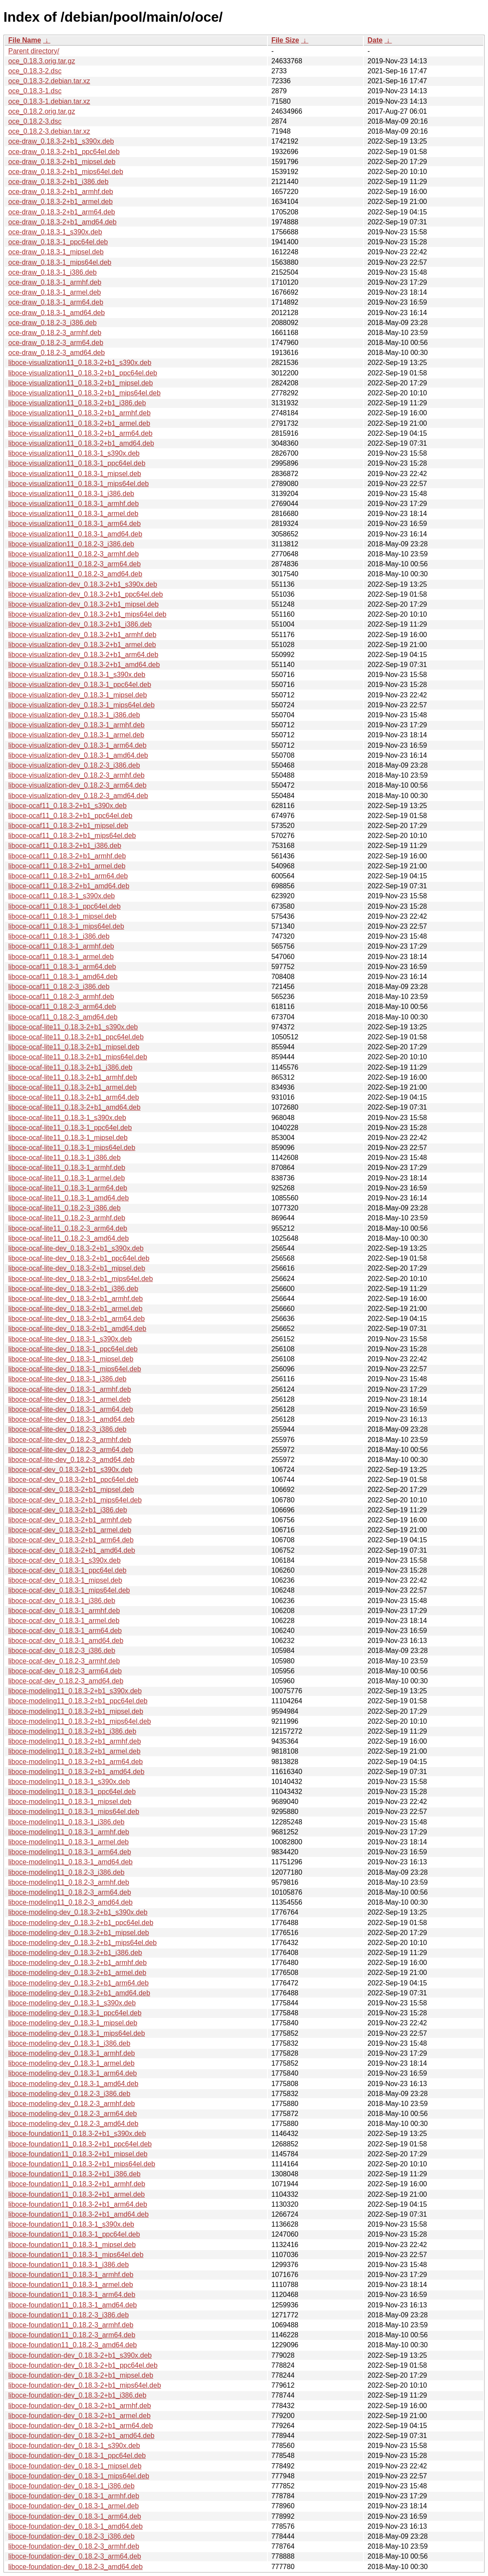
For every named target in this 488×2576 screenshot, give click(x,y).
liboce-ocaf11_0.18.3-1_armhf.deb (61, 946)
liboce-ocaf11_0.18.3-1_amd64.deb (63, 976)
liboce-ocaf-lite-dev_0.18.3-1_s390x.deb (70, 1339)
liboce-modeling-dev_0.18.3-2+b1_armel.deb (77, 1972)
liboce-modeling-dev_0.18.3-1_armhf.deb (71, 2053)
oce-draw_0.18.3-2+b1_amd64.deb (62, 222)
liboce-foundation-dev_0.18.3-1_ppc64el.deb (77, 2455)
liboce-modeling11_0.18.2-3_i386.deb (66, 1872)
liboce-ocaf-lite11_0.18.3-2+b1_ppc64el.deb (76, 1037)
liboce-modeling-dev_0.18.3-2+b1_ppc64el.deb (80, 1922)
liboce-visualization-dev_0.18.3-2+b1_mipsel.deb (83, 604)
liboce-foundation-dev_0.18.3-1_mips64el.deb (78, 2476)
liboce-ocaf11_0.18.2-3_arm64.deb (62, 1006)
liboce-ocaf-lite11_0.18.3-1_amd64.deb (68, 1198)
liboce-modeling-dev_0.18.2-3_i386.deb (69, 2093)
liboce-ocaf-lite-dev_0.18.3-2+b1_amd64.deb (77, 1328)
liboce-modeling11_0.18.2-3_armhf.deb (68, 1882)
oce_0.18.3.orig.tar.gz (41, 61)
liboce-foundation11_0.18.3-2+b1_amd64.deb (78, 2214)
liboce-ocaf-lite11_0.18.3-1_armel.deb (66, 1178)
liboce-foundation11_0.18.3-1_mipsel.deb (72, 2244)
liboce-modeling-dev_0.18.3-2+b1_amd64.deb (79, 1993)
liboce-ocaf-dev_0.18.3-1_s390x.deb (64, 1560)
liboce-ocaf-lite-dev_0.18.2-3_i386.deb (67, 1429)
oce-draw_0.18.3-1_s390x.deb (55, 232)
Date (374, 40)
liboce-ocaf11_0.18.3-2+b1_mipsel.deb (68, 825)
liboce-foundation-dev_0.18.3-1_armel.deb (73, 2506)
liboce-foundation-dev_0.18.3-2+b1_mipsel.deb (80, 2375)
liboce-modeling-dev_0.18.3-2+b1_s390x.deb (78, 1912)
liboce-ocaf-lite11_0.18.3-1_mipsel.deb (68, 1137)
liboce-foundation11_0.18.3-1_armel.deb (70, 2284)
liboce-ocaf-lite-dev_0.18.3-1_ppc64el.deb (73, 1349)
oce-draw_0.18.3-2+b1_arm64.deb (61, 212)
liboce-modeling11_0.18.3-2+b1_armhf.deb (74, 1741)
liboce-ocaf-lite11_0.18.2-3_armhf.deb (66, 1218)
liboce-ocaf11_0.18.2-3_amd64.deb (63, 1017)
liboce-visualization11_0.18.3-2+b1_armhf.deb (79, 413)
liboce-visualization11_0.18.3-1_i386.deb (71, 493)
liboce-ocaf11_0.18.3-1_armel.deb (61, 956)
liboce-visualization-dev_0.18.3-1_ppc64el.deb (79, 684)
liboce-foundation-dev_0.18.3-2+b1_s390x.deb (80, 2355)
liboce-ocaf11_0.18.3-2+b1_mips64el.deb (72, 835)
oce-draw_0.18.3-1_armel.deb (54, 292)
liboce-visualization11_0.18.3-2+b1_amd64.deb (81, 443)
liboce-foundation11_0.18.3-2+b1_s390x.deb (77, 2133)
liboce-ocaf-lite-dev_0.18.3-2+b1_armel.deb (75, 1308)
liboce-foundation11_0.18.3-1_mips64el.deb (75, 2254)
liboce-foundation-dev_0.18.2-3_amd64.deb (75, 2566)
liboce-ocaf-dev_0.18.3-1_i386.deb (61, 1600)
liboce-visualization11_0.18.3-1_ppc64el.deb (76, 463)
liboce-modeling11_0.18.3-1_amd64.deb (70, 1862)
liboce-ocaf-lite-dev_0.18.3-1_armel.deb (69, 1399)
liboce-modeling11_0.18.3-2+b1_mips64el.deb (79, 1721)
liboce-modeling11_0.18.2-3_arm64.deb (69, 1892)
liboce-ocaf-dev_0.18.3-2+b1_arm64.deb (71, 1540)
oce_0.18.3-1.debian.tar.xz (49, 101)
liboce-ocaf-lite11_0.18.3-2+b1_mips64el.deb (77, 1057)
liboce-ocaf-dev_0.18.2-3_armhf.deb (64, 1661)
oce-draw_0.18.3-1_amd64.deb (56, 312)
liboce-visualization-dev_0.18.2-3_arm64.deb (77, 785)
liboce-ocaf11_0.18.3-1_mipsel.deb (62, 916)
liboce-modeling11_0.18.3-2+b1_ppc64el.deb (78, 1701)
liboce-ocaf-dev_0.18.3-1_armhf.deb (64, 1610)
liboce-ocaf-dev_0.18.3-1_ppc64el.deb (67, 1570)
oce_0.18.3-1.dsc (35, 91)
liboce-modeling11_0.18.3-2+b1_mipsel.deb (75, 1711)
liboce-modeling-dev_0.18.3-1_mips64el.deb (76, 2033)
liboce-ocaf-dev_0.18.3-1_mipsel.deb (65, 1580)
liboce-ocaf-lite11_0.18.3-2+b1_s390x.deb (73, 1027)
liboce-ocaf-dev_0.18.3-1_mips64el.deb (69, 1590)
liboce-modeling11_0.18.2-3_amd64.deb (70, 1902)
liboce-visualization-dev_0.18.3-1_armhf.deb (76, 725)
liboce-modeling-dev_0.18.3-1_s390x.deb (72, 2003)
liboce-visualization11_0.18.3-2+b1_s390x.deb (80, 362)
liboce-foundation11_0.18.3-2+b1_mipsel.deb (78, 2154)
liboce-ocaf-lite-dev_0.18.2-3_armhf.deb (69, 1439)
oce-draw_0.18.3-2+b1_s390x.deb (61, 141)
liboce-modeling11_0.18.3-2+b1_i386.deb (72, 1731)
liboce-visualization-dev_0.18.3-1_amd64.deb (78, 755)
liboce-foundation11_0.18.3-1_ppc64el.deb (74, 2234)
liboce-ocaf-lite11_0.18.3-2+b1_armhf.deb (72, 1077)
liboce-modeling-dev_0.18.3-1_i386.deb (69, 2043)
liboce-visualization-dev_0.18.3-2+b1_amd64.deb (84, 664)
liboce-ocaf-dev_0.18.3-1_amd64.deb (65, 1640)
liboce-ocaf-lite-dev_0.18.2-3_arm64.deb (70, 1449)
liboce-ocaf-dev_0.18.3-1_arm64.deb (65, 1630)
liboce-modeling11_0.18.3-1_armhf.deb (68, 1832)
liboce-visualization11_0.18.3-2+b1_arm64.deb (80, 433)
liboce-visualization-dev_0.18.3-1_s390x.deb (76, 674)
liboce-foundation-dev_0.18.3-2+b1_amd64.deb (81, 2435)
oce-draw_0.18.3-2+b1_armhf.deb (60, 191)
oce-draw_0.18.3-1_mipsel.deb (56, 252)
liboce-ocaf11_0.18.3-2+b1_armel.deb (66, 866)
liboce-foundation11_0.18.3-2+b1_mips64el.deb (81, 2164)
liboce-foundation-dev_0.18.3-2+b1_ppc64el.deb (83, 2365)
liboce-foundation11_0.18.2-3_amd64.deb (72, 2345)
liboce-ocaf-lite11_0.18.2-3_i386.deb (64, 1208)
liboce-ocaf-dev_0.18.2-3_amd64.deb (65, 1681)
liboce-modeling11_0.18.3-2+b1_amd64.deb (76, 1771)
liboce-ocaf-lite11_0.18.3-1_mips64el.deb (71, 1147)
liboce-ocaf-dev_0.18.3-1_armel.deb (63, 1620)
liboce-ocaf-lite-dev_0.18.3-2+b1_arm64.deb (76, 1318)
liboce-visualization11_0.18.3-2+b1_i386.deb (77, 403)
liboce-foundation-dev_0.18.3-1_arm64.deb (74, 2516)
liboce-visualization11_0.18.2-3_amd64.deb (75, 574)
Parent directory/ (33, 51)
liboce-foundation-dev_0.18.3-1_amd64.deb (75, 2526)
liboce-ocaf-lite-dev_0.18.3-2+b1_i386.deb (73, 1288)
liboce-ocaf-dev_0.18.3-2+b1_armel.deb (69, 1530)
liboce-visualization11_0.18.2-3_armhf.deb (73, 554)
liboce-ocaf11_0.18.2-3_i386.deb (58, 986)
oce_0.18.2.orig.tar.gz (41, 111)
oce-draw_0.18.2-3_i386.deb (52, 322)
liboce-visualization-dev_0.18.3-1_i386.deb (74, 715)
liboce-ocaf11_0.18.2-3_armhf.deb (61, 996)
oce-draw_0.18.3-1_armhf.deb (54, 282)
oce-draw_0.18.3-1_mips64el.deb (59, 262)
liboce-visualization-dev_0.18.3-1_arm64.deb (77, 745)
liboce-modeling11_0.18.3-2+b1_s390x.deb (75, 1691)
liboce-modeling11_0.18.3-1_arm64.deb (69, 1852)
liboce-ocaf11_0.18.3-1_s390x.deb (61, 896)
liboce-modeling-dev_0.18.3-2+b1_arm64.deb (78, 1983)
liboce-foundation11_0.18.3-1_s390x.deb (71, 2224)
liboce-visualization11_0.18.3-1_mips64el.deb (78, 483)
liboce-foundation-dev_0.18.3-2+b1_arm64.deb (80, 2425)
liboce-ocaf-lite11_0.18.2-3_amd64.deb (68, 1238)
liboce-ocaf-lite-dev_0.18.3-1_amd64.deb (71, 1419)
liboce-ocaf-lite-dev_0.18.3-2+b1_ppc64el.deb (78, 1258)
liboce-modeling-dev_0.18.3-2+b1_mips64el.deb (82, 1942)
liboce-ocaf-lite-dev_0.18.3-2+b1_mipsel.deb (76, 1268)
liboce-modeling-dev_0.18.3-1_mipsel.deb (72, 2023)
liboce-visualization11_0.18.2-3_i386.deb (71, 544)
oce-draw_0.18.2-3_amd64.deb (56, 352)
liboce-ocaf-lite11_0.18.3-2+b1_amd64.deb (74, 1107)
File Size (285, 40)
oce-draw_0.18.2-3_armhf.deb (54, 332)
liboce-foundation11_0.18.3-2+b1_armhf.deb (76, 2184)
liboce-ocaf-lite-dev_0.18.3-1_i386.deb (67, 1379)
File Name (24, 40)
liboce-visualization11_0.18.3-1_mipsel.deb (74, 473)
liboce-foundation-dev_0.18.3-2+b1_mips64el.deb (84, 2385)
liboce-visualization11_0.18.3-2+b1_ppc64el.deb (82, 373)
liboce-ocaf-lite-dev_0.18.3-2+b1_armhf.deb (75, 1298)
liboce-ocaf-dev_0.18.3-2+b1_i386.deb (67, 1510)
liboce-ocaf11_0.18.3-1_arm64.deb (62, 966)
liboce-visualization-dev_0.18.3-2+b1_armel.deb (82, 644)
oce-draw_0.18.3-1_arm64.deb (55, 302)
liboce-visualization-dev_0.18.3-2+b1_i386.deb (80, 624)
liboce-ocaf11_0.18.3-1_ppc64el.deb (64, 906)
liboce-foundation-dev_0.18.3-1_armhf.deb (73, 2496)
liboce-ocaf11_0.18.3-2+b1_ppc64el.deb (70, 815)
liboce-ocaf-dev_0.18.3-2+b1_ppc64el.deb (73, 1479)
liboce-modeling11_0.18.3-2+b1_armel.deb (74, 1751)
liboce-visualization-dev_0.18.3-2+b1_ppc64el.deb (85, 594)
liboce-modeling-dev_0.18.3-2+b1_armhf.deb (77, 1962)
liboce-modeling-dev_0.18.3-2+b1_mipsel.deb (78, 1932)
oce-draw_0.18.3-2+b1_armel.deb (60, 201)
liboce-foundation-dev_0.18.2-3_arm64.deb (74, 2556)
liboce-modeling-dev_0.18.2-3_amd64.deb (73, 2123)
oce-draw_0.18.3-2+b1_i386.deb (58, 181)
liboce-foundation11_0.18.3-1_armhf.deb (70, 2274)
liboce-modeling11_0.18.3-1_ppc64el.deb (72, 1791)
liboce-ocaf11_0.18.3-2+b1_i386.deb (64, 845)
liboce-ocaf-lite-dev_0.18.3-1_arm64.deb (70, 1409)
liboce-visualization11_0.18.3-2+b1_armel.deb (79, 423)
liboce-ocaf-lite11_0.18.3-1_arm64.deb (67, 1188)
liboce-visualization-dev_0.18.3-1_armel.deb (76, 735)
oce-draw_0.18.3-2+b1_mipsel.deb (61, 161)
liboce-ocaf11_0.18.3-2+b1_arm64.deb (68, 876)
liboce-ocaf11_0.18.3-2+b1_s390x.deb (67, 805)
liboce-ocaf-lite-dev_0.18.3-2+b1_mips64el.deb (80, 1278)
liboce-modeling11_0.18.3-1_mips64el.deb (73, 1811)
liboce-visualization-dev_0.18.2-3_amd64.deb (78, 795)
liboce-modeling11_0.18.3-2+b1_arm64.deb (75, 1761)
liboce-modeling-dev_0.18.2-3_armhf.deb (71, 2103)
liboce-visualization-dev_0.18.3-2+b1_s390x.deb (82, 584)
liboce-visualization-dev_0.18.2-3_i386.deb (74, 765)
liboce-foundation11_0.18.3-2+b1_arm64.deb (77, 2204)
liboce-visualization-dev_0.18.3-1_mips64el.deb (81, 705)
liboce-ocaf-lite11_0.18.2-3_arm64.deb (67, 1228)
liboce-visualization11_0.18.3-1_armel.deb (73, 513)
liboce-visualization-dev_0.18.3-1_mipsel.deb (77, 695)
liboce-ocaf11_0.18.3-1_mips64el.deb (66, 926)
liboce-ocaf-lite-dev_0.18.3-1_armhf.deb (69, 1389)
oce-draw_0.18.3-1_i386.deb (52, 272)
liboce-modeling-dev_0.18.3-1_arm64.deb (72, 2073)
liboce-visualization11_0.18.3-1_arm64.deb (74, 523)
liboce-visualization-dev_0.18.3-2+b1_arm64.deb (83, 654)
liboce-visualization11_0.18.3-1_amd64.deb (75, 534)
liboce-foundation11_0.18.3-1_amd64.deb (72, 2305)
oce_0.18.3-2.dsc (35, 71)
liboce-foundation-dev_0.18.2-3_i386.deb (71, 2536)
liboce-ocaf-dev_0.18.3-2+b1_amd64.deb (71, 1550)
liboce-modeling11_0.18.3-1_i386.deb (66, 1822)
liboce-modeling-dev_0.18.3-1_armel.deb (71, 2063)
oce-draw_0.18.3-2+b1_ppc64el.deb (64, 151)
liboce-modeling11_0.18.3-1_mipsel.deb (70, 1801)
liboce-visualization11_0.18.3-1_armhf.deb (73, 503)
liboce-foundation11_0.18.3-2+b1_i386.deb (74, 2174)
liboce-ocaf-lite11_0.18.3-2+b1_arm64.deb (73, 1097)
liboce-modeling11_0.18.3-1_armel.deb (68, 1842)
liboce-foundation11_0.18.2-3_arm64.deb (71, 2335)
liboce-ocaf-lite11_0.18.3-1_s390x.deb (67, 1117)
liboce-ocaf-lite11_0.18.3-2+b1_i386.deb (70, 1067)
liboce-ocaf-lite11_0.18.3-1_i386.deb (64, 1157)
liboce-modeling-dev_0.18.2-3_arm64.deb (72, 2113)
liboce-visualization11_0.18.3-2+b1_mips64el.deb (84, 393)
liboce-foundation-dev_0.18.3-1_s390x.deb (74, 2445)
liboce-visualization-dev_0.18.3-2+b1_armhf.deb (82, 634)
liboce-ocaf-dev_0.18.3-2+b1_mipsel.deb (71, 1489)
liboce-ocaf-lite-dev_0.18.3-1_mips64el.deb (74, 1369)
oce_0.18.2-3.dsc (35, 121)
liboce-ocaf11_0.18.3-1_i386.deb (58, 936)
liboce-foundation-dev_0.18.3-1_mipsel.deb (75, 2466)
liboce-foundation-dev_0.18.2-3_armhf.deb (73, 2546)
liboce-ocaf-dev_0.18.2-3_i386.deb (61, 1650)
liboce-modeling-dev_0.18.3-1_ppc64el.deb (75, 2013)
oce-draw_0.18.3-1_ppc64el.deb (58, 242)
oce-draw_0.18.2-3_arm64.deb (55, 342)
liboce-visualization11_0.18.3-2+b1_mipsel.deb (80, 383)
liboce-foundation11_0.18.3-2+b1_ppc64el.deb (80, 2144)
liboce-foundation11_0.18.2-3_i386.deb (68, 2315)
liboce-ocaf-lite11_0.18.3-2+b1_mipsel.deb (73, 1047)
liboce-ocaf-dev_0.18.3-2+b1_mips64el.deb (75, 1500)
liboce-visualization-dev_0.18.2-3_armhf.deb (76, 775)
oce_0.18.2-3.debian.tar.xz (49, 131)
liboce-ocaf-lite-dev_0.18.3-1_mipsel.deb (70, 1359)
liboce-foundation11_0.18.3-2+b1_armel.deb (76, 2194)
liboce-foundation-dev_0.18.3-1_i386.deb (71, 2486)
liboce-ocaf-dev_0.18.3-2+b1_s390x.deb (70, 1469)
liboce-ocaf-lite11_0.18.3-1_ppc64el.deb (70, 1127)
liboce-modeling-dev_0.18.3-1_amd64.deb (73, 2083)
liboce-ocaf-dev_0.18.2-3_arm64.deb (65, 1671)
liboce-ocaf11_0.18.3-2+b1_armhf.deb (67, 856)
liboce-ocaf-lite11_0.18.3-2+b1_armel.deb (72, 1087)
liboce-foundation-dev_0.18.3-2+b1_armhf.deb (79, 2405)
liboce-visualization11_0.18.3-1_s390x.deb (73, 453)
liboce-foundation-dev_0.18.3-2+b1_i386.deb (77, 2395)
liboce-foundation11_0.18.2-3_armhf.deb (70, 2325)
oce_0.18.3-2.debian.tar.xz (49, 81)
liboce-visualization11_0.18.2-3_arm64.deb (74, 564)
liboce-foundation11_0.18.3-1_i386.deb (68, 2264)
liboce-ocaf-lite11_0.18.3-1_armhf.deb (66, 1167)
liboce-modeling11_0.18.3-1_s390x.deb (69, 1781)
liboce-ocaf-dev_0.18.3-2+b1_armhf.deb (70, 1520)
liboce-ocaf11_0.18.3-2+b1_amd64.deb (68, 886)
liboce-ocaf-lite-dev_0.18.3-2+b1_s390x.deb (76, 1248)
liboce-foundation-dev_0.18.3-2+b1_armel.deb (79, 2415)
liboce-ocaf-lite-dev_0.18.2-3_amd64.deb (71, 1459)
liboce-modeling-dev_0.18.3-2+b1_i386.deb (75, 1952)
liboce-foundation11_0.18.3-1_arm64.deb (71, 2294)
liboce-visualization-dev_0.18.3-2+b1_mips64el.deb (87, 614)
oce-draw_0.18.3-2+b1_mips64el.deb (65, 171)
